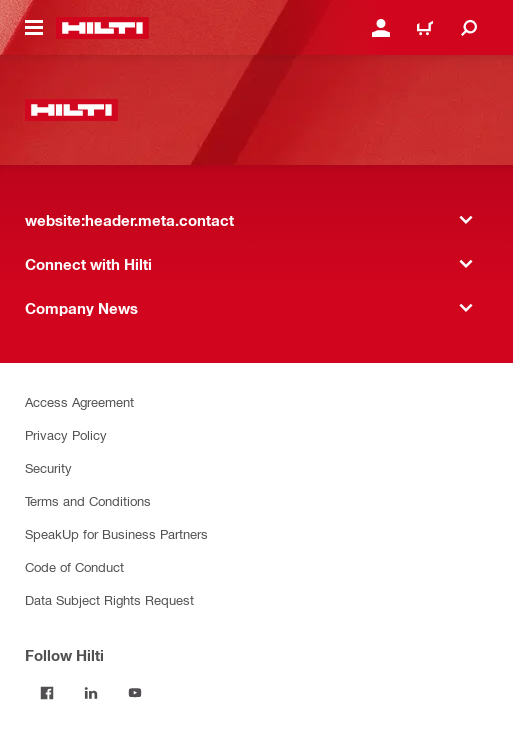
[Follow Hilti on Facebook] (47, 693)
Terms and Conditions (88, 500)
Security (48, 467)
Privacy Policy (66, 434)
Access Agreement (79, 401)
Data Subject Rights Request (109, 599)
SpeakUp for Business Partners (116, 533)
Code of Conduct (74, 566)
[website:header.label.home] (102, 28)
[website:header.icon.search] (469, 28)
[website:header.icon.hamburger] (34, 28)
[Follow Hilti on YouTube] (135, 693)
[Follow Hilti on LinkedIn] (91, 693)
